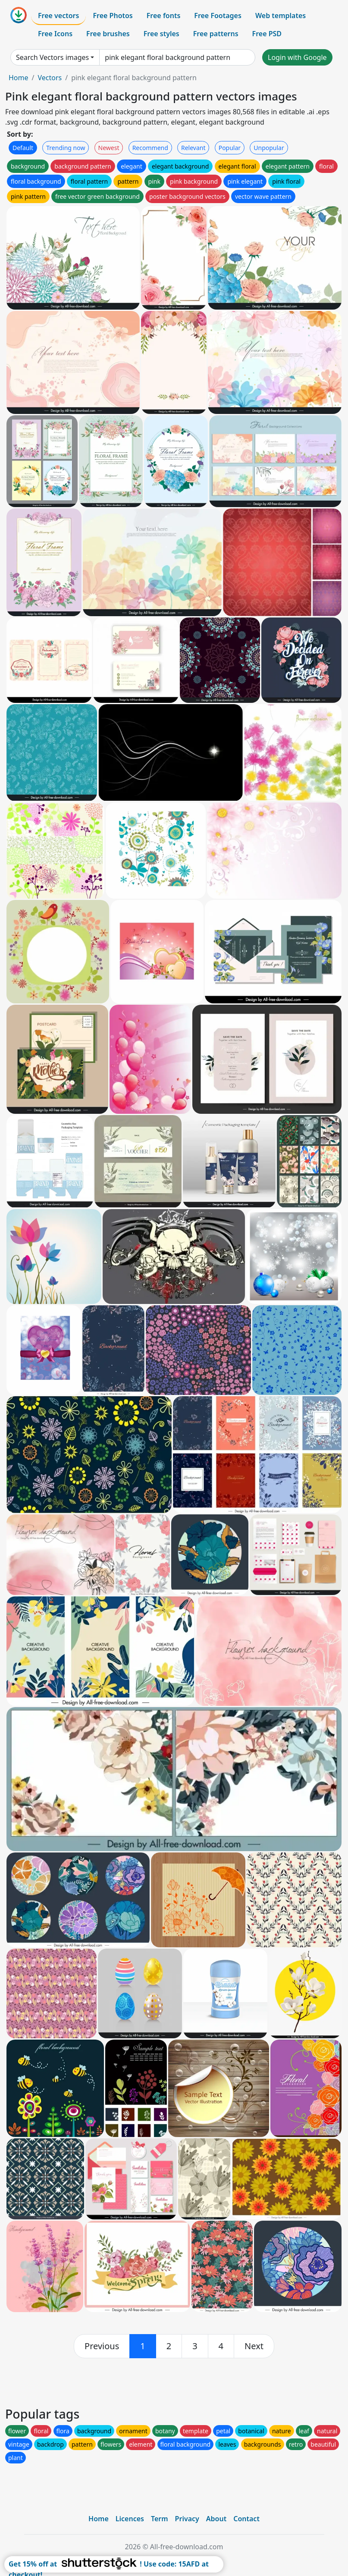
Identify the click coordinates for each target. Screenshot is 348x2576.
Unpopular (269, 148)
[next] (254, 2346)
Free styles (161, 33)
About (216, 2518)
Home (18, 77)
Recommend (150, 148)
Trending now (65, 148)
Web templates (280, 15)
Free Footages (217, 15)
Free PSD (267, 33)
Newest (108, 148)
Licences (130, 2518)
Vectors (50, 77)
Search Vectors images (52, 57)
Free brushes (108, 33)
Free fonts (164, 15)
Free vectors (58, 15)
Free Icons (55, 33)
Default (23, 148)
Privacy (187, 2518)
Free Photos (112, 15)
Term (159, 2518)
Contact (246, 2518)
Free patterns (215, 33)
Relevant (193, 148)
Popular (230, 148)
